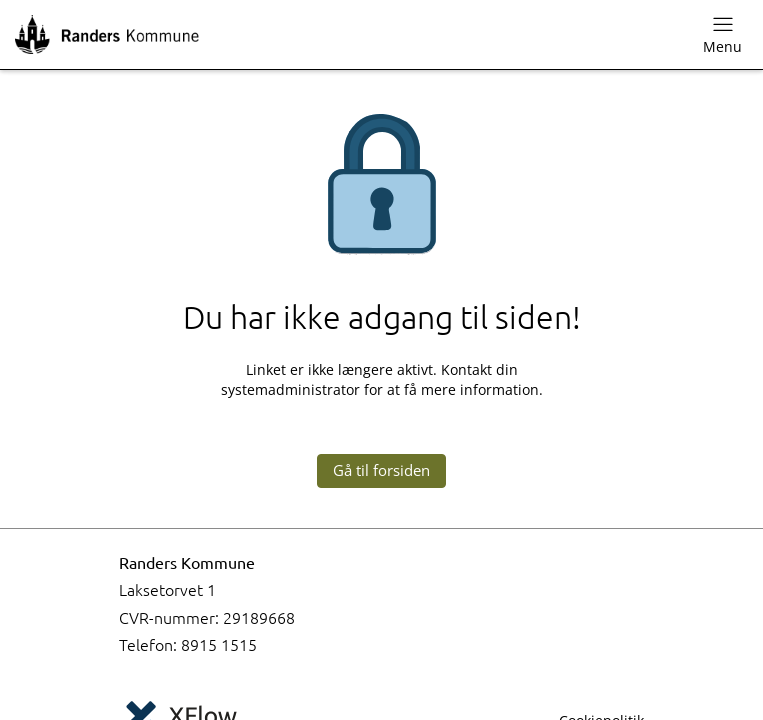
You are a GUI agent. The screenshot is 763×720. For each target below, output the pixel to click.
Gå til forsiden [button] (381, 470)
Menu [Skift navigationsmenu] (722, 34)
